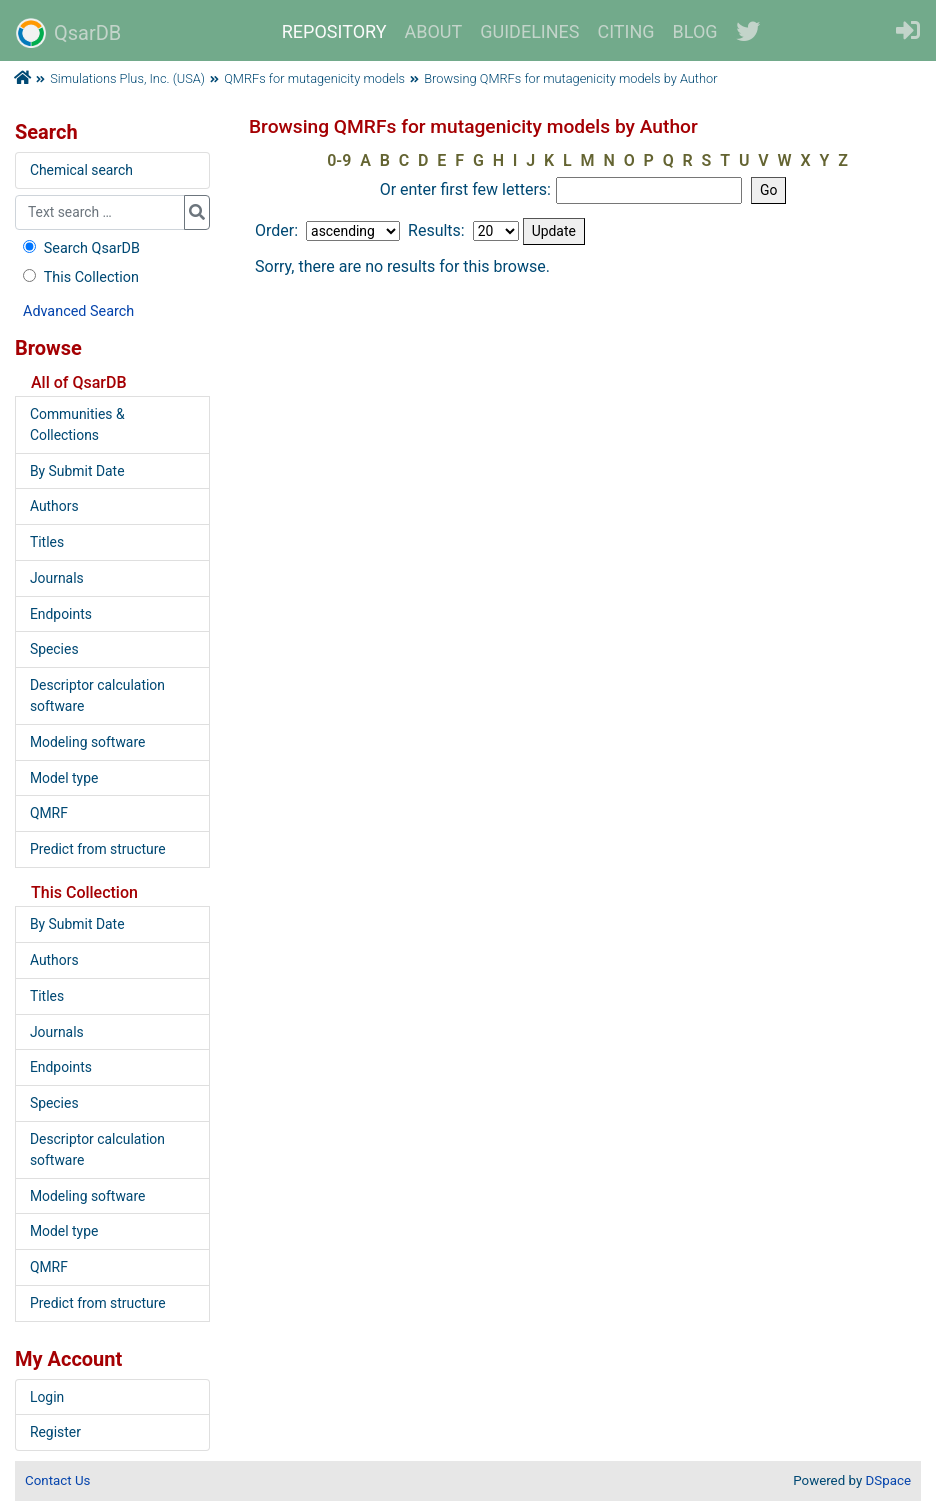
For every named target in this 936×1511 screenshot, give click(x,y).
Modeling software (87, 742)
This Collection (79, 277)
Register (55, 1432)
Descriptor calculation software (97, 695)
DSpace (888, 1480)
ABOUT (434, 31)
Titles (47, 542)
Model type (64, 778)
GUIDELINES (529, 31)
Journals (57, 578)
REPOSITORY (334, 31)
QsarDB (68, 33)
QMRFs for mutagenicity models (314, 78)
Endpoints (61, 614)
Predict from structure (98, 849)
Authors (54, 506)
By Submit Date (77, 471)
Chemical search (81, 170)
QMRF (49, 813)
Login (47, 1397)
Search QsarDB (79, 248)
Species (54, 649)
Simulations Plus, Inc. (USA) (127, 78)
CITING (626, 31)
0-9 (339, 160)
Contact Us (57, 1480)
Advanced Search (78, 311)
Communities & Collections (77, 424)
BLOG (695, 31)
